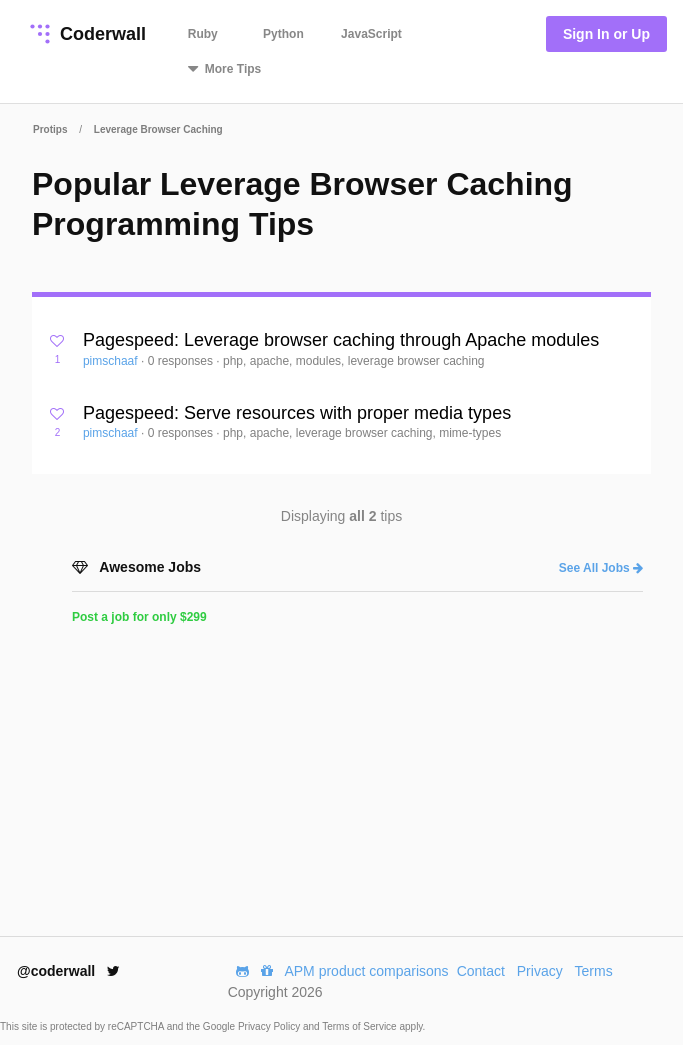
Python (283, 34)
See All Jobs (601, 568)
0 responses (182, 361)
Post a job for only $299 (139, 617)
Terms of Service (360, 1026)
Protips (50, 129)
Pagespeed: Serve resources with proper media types (297, 413)
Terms (594, 971)
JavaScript (371, 34)
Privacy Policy (270, 1026)
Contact (481, 971)
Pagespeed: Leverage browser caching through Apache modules (341, 340)
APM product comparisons (366, 971)
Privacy (540, 971)
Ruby (203, 34)
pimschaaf (112, 361)
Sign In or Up (606, 34)
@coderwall (68, 971)
